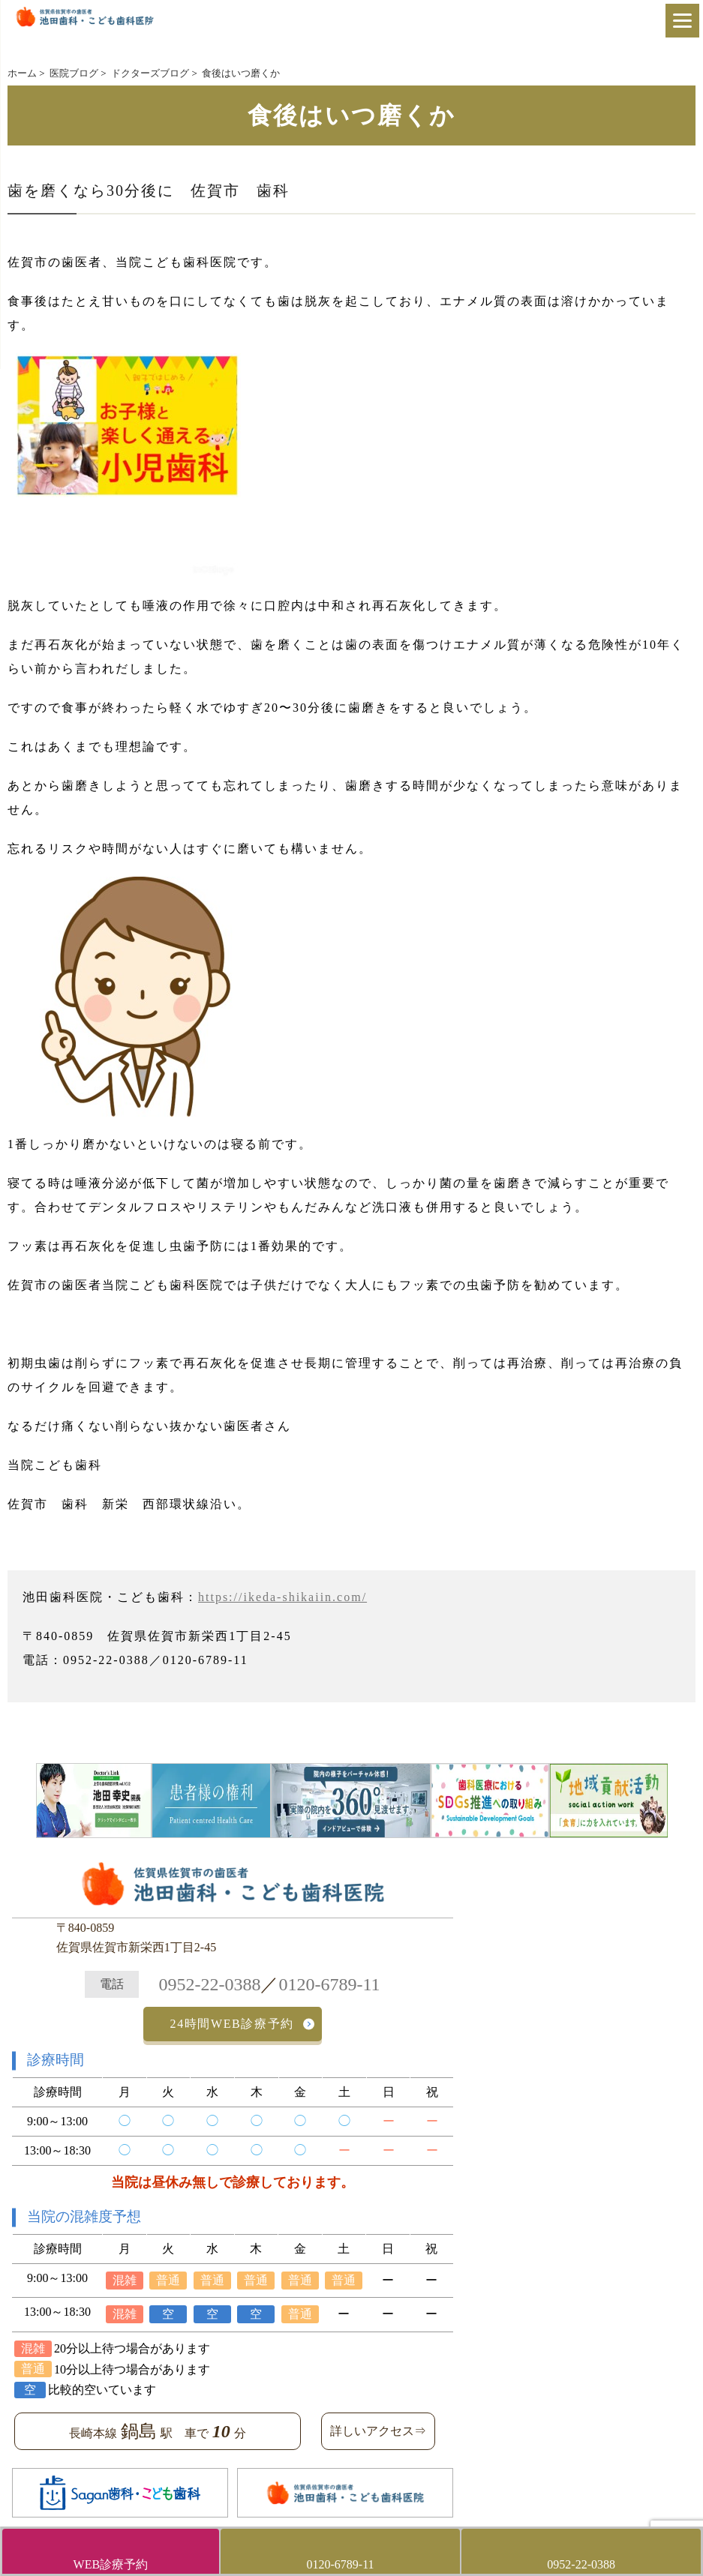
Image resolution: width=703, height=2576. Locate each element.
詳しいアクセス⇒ (378, 2431)
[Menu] (682, 20)
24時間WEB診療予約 (232, 2023)
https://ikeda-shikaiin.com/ (282, 1597)
